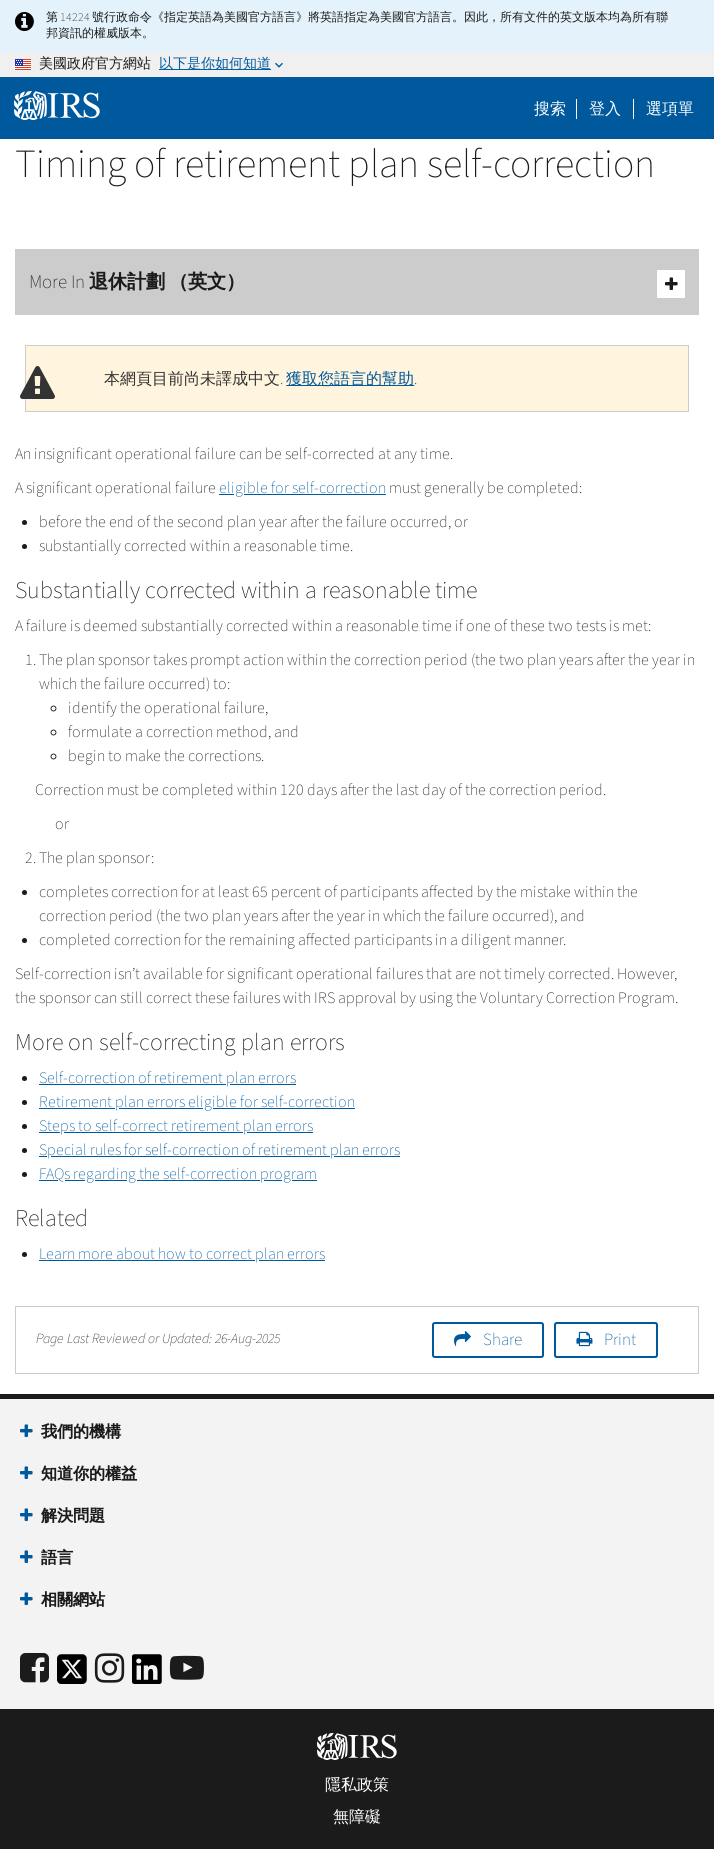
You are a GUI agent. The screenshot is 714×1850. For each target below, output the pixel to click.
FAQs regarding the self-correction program (178, 1174)
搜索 (550, 109)
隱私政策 (357, 1785)
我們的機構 (81, 1432)
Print (620, 1340)
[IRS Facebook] (34, 1669)
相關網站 (73, 1600)
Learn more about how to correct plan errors (182, 1254)
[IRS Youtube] (187, 1669)
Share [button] (502, 1340)
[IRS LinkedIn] (147, 1675)
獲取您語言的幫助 (350, 379)
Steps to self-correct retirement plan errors (176, 1126)
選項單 (670, 109)
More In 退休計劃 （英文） (357, 283)
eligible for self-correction (302, 488)
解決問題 (73, 1516)
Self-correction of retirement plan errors (167, 1078)
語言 (57, 1558)
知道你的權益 (89, 1474)
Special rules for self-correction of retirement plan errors (219, 1150)
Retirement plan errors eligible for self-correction (197, 1102)
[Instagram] (109, 1669)
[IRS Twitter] (72, 1675)
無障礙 (357, 1817)
